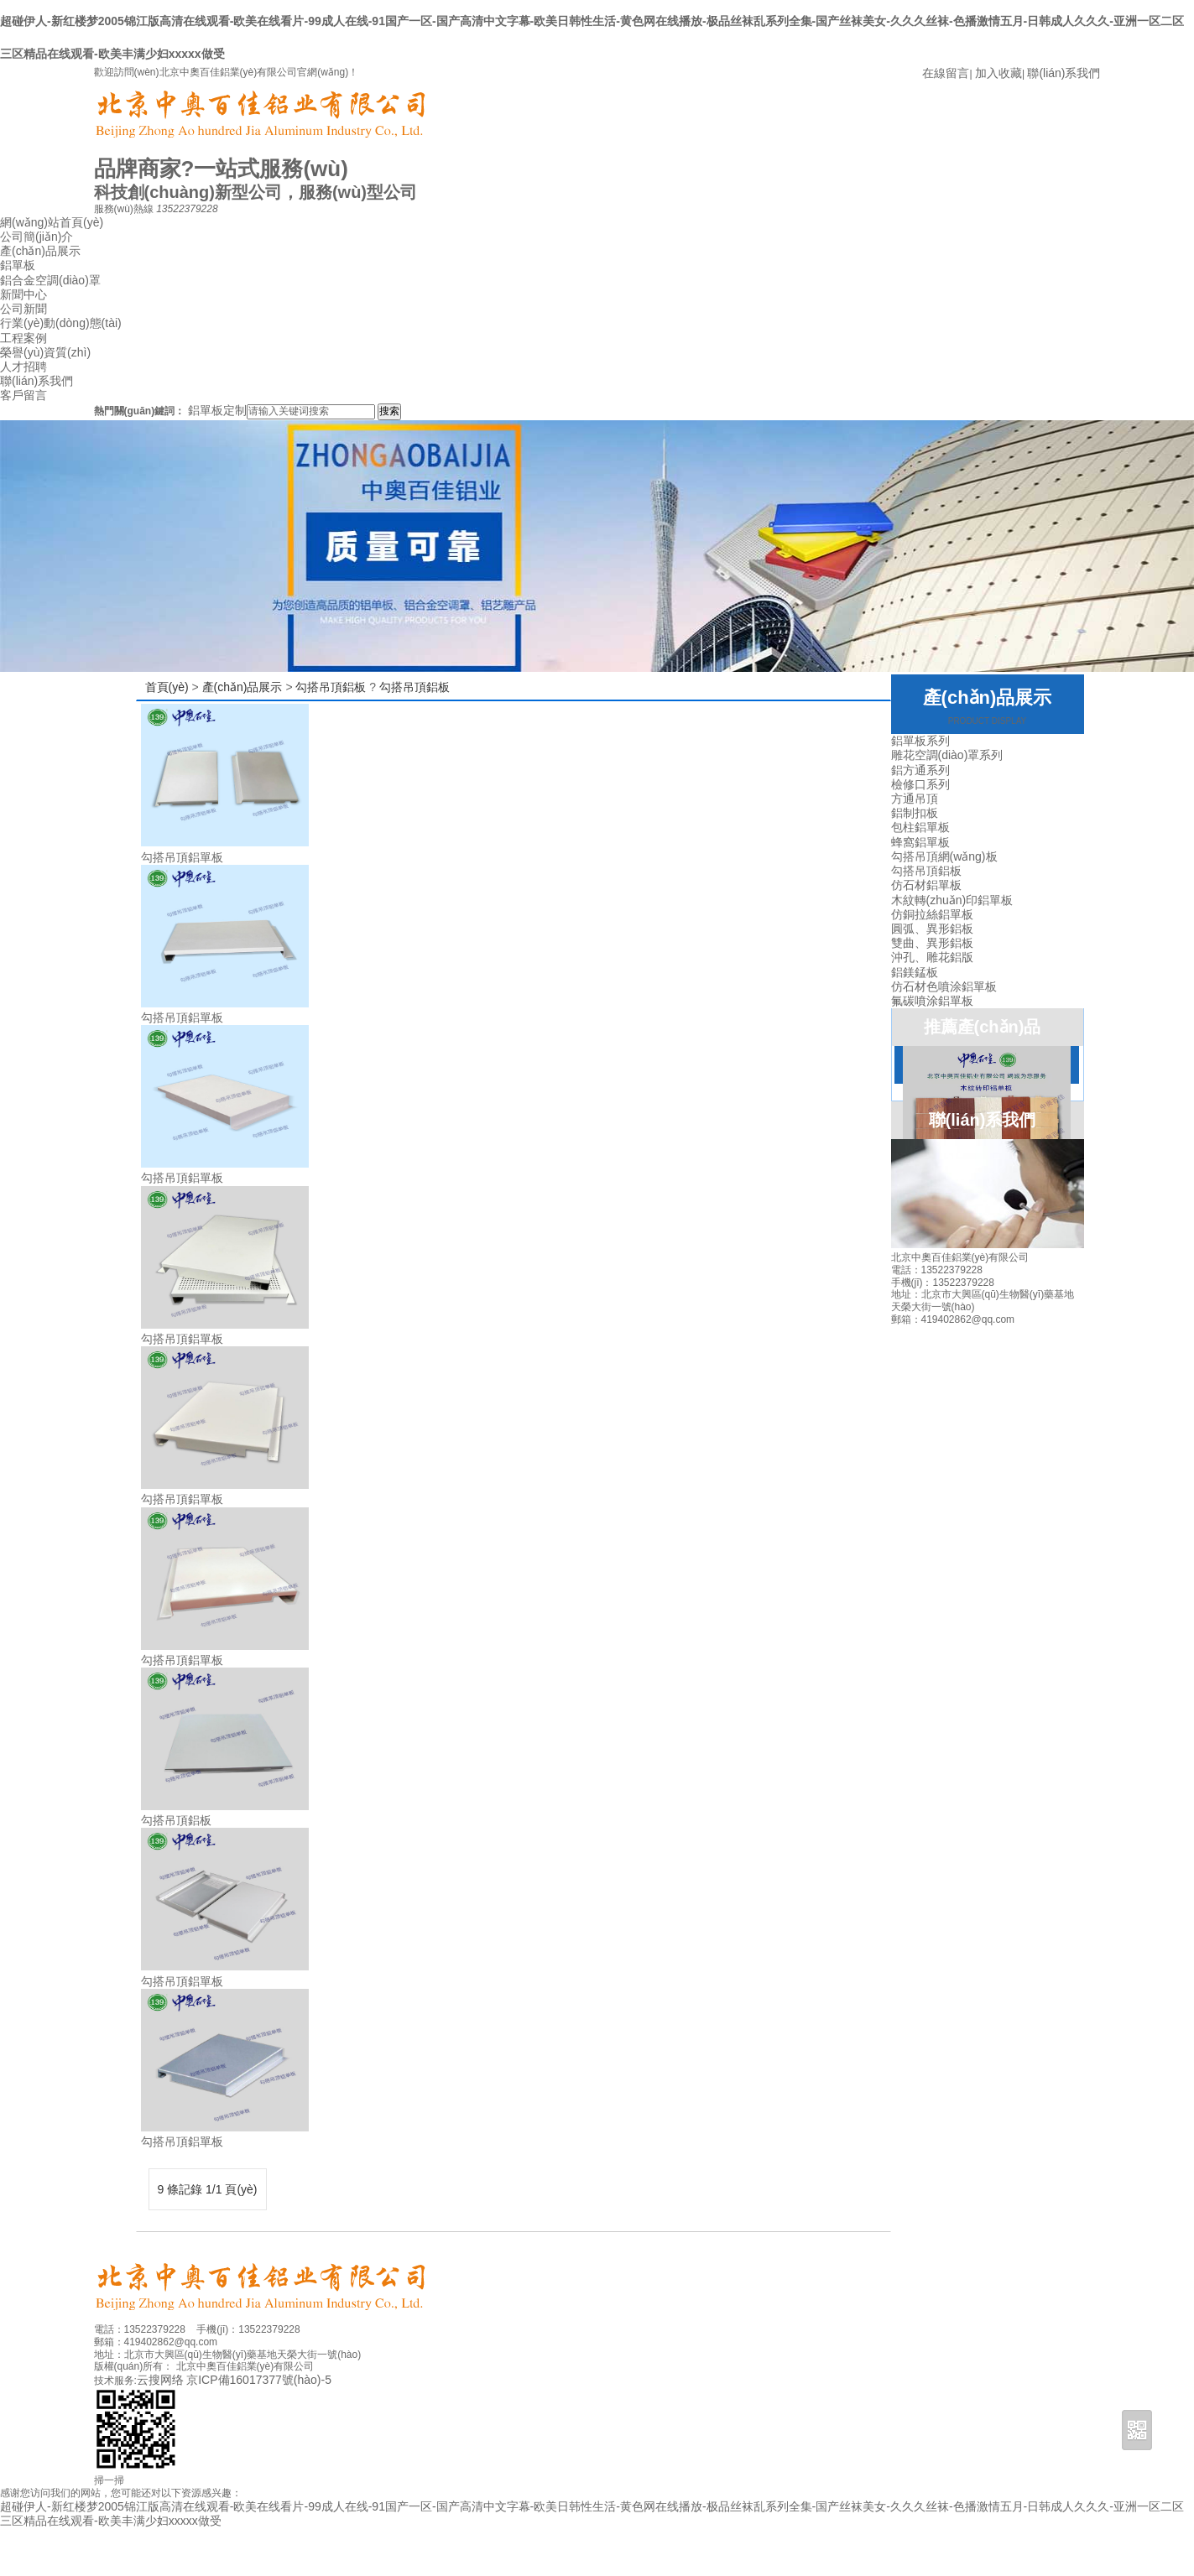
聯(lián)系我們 (1063, 73)
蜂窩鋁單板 (920, 842)
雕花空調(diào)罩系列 (947, 755)
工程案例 (23, 338)
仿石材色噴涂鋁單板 (944, 986)
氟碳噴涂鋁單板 (932, 1000)
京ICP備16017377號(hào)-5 (258, 2379)
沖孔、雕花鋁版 (932, 957)
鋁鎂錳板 (914, 972)
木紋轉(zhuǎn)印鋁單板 (952, 900)
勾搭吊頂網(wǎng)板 (944, 856)
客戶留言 (23, 395)
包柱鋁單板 (920, 827)
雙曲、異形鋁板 (932, 943)
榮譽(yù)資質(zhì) (45, 352)
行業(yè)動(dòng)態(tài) (61, 323)
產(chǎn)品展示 (40, 251)
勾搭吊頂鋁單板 (182, 857)
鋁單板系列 (920, 740)
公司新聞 (23, 308)
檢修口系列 (920, 784)
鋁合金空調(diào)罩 (50, 280)
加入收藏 (998, 73)
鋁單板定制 (217, 410)
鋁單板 (17, 265)
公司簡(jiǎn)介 (36, 236)
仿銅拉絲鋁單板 (932, 914)
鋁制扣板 (914, 813)
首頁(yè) (167, 687)
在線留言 (945, 73)
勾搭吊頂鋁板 (330, 687)
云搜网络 (160, 2379)
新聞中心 (23, 294)
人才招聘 (23, 366)
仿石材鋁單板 (926, 885)
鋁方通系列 (920, 770)
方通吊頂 (914, 798)
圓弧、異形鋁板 (932, 928)
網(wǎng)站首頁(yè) (51, 222)
